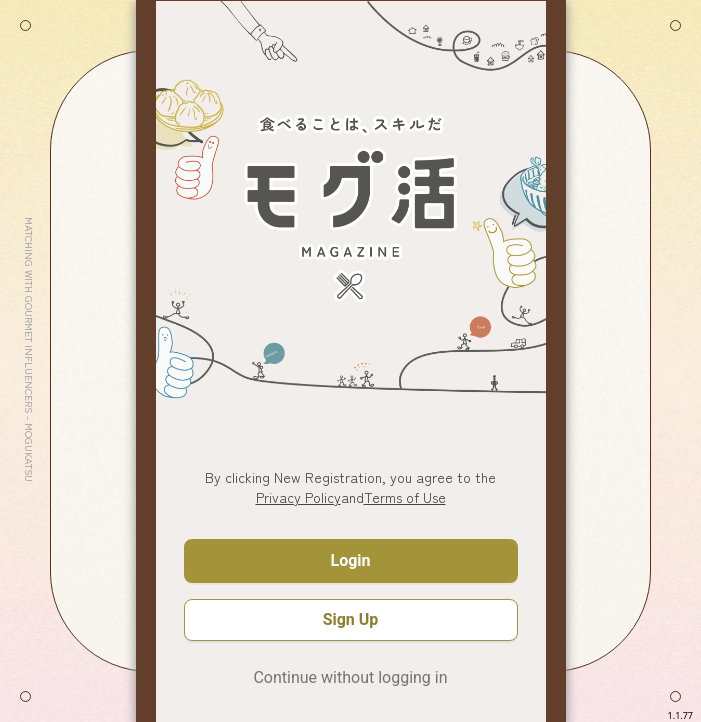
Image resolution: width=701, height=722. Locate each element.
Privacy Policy (298, 497)
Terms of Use (405, 497)
